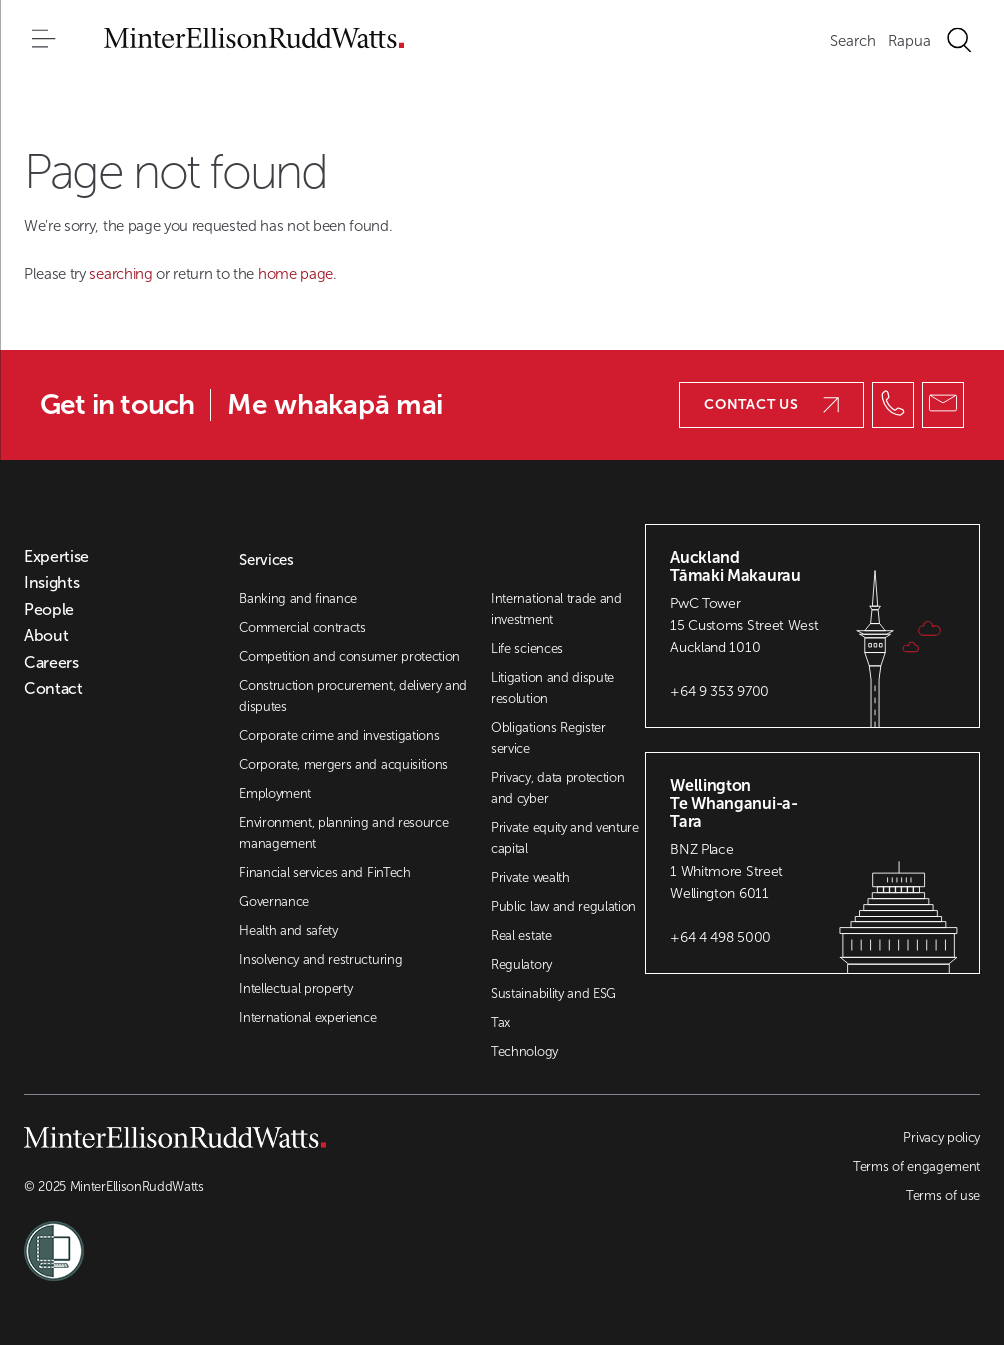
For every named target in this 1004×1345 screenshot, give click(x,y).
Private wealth (530, 877)
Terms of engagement (916, 1166)
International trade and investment (556, 609)
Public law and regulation (563, 906)
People (49, 610)
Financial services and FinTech (324, 872)
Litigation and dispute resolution (552, 688)
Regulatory (521, 964)
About (46, 636)
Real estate (521, 935)
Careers (51, 663)
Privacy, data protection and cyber (557, 788)
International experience (307, 1017)
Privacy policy (941, 1137)
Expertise (56, 557)
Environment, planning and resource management (343, 833)
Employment (275, 793)
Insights (51, 583)
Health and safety (288, 930)
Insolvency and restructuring (320, 959)
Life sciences (527, 648)
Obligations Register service (548, 738)
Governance (274, 901)
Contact (53, 689)
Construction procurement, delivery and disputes (353, 696)
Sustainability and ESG (553, 993)
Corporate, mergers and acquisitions (343, 764)
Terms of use (943, 1195)
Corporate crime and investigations (339, 735)
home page (295, 274)
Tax (500, 1022)
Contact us (771, 404)
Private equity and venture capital (565, 838)
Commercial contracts (302, 627)
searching (122, 274)
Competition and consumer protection (349, 656)
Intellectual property (295, 988)
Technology (524, 1051)
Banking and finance (298, 598)
